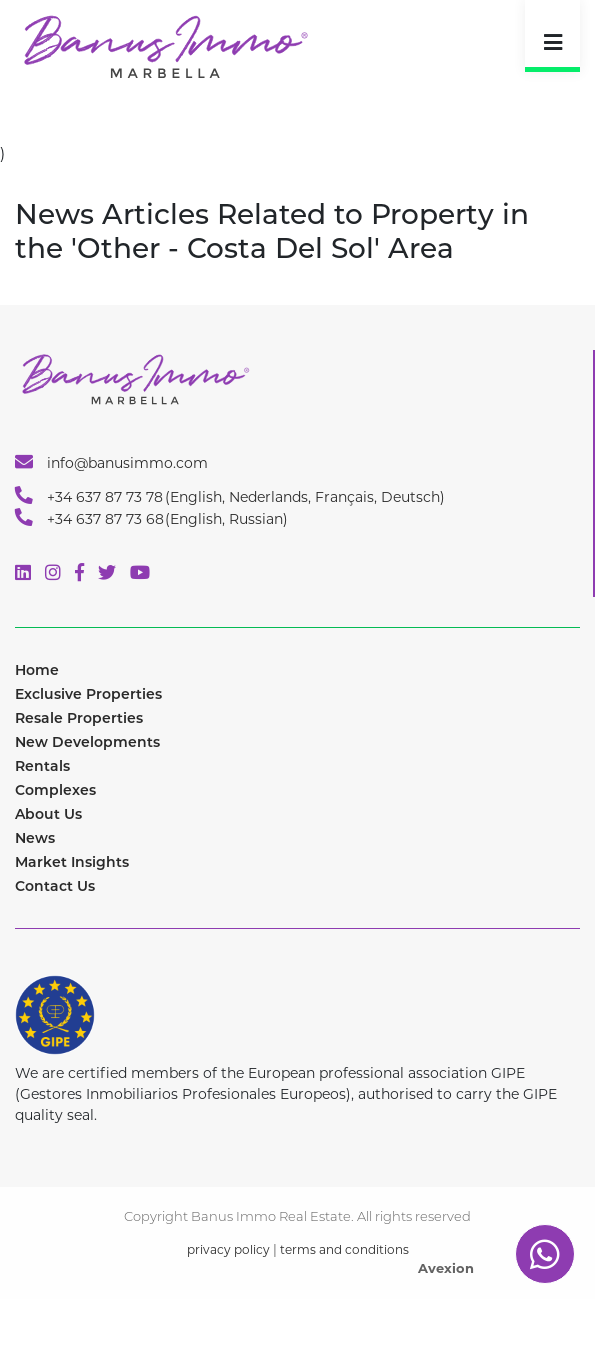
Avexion (446, 1268)
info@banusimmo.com (111, 462)
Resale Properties (79, 718)
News (35, 838)
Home (37, 670)
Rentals (42, 766)
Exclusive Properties (88, 694)
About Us (48, 814)
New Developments (87, 742)
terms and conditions (344, 1249)
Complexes (55, 790)
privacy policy (228, 1249)
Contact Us (55, 886)
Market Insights (72, 862)
